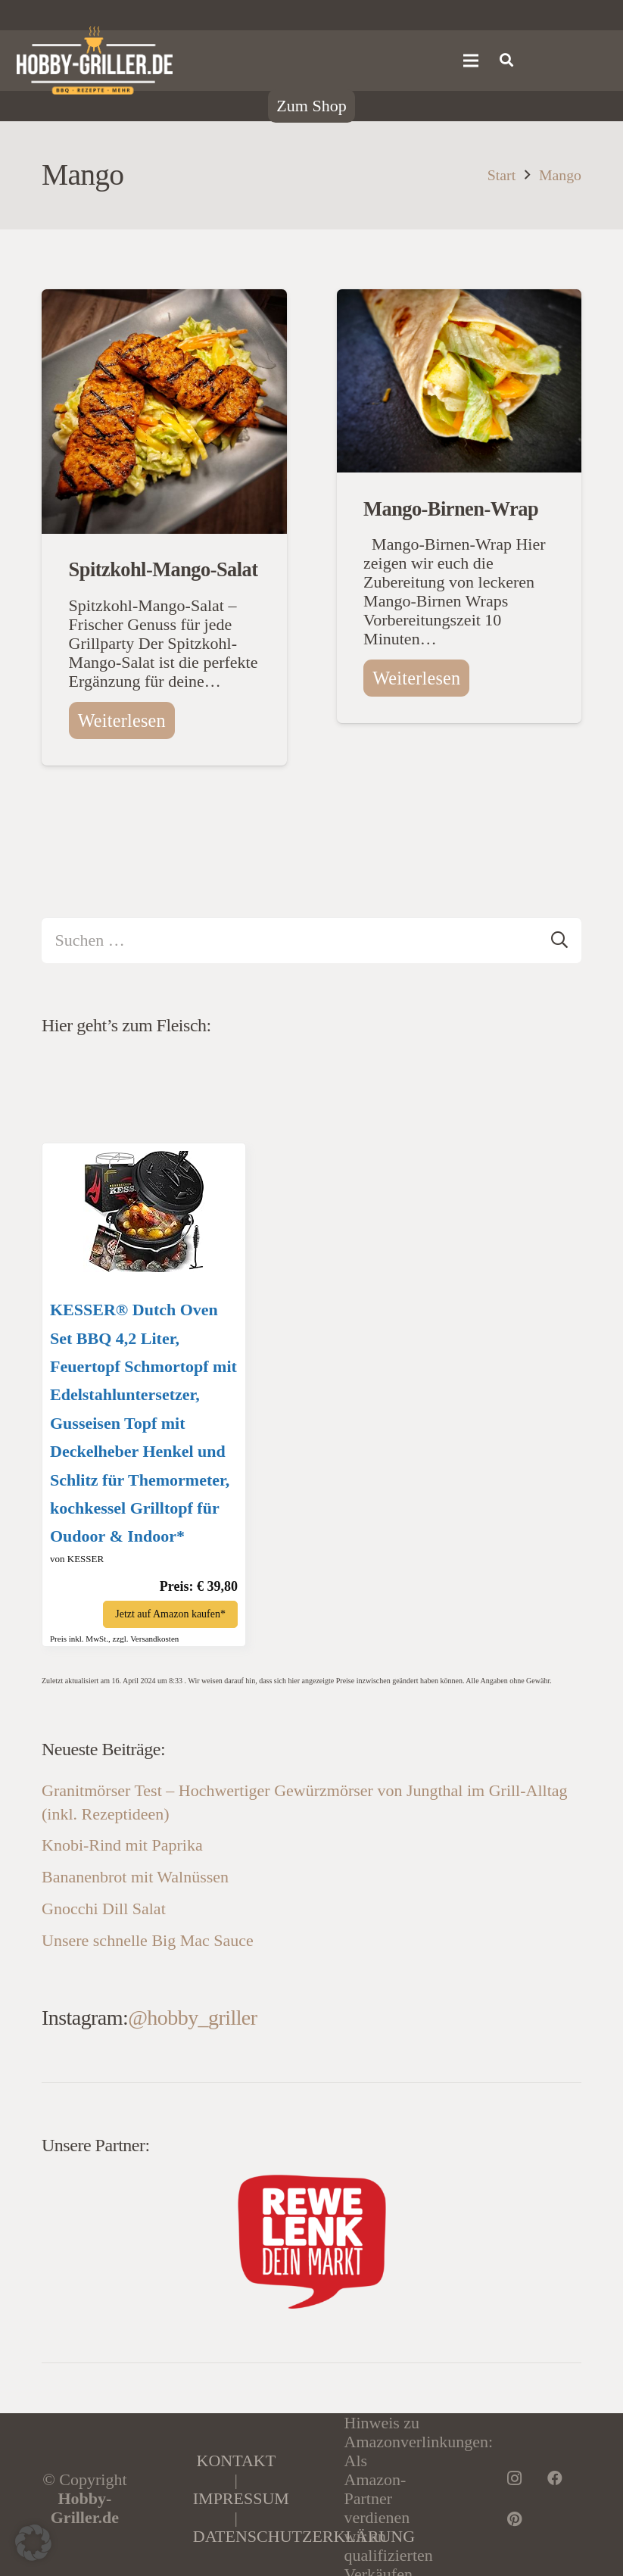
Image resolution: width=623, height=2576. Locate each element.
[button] (33, 2542)
